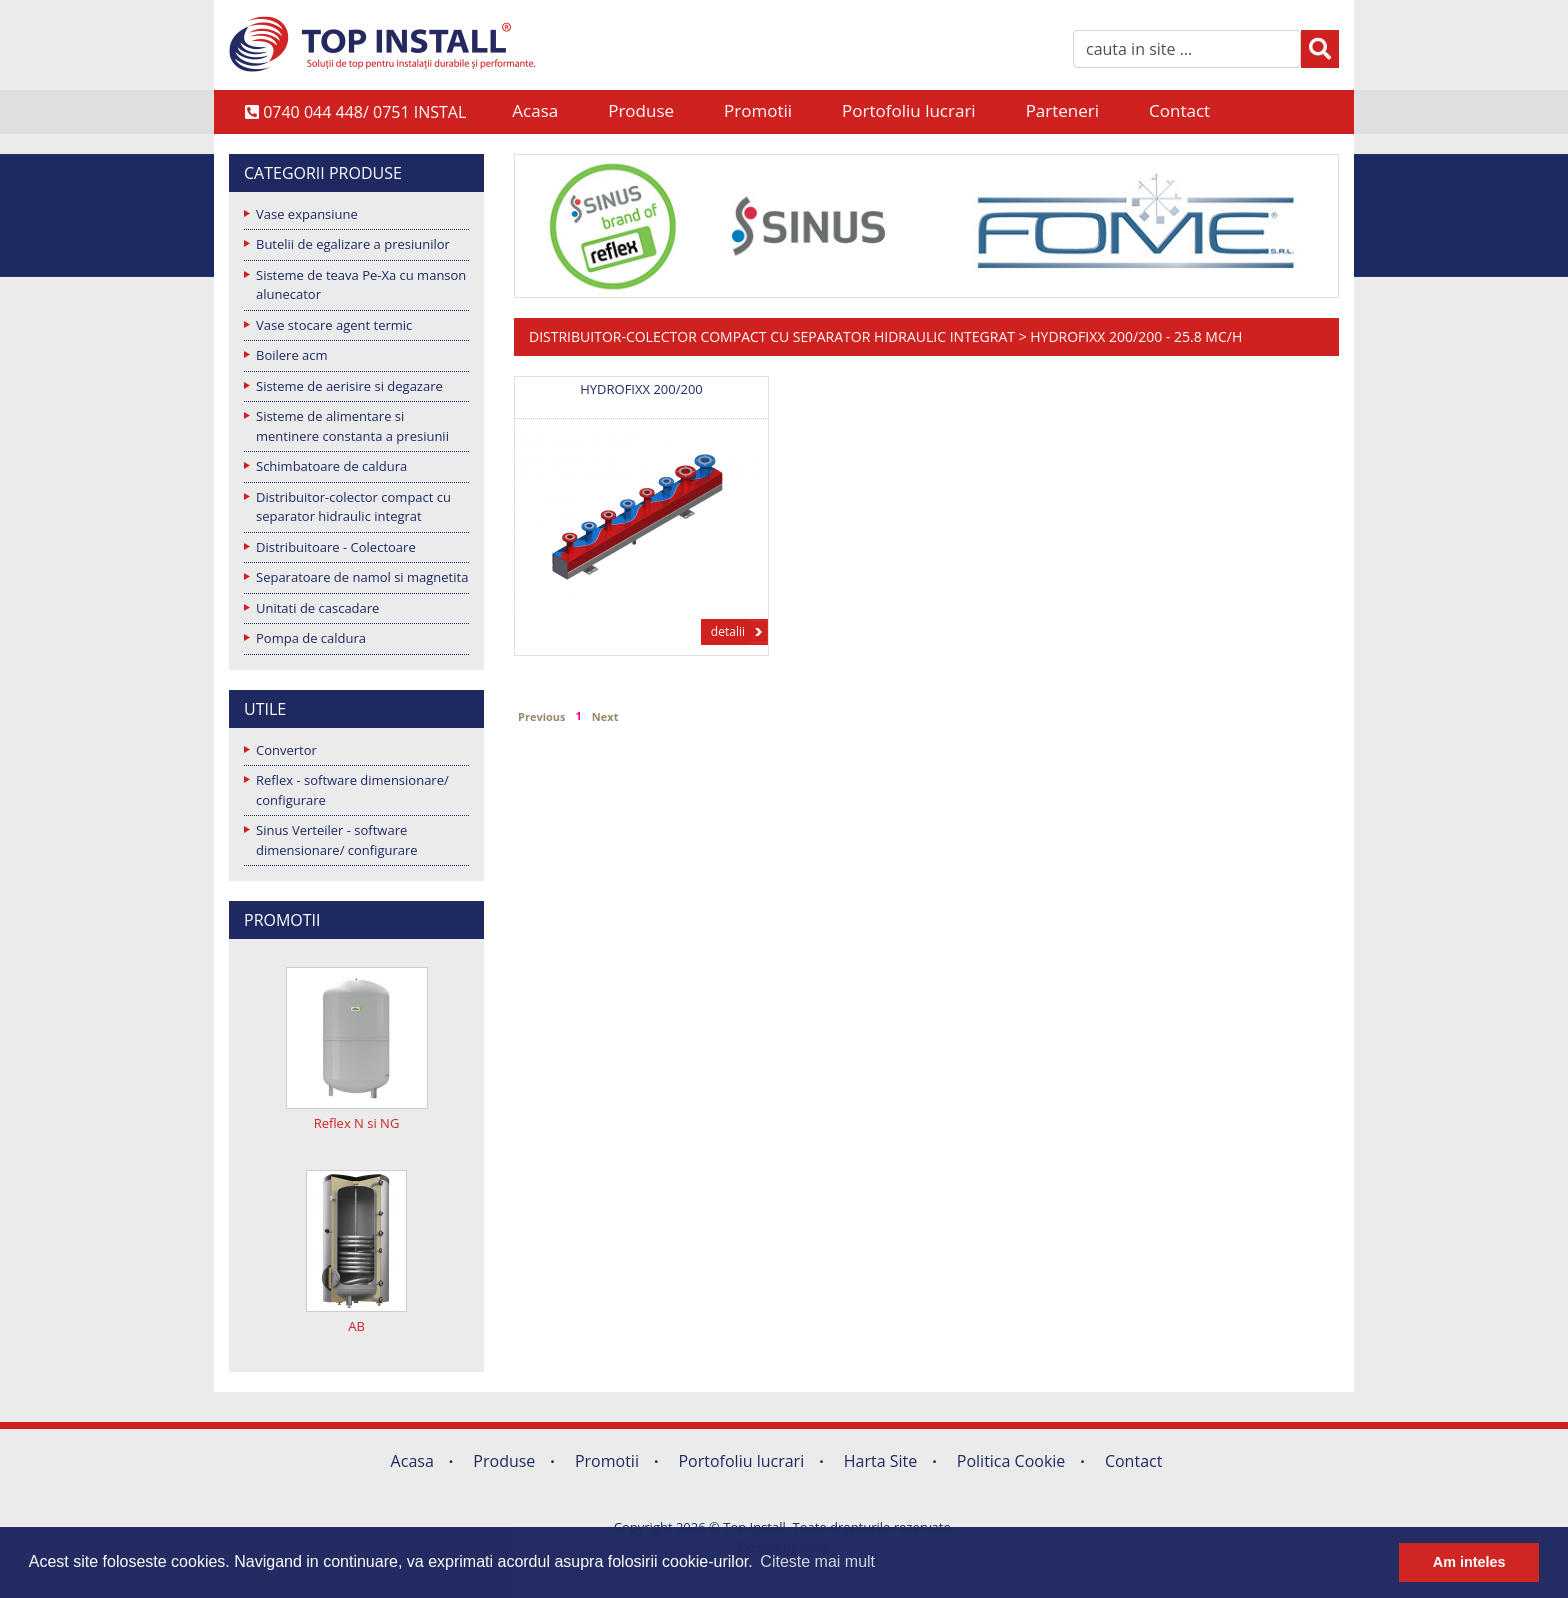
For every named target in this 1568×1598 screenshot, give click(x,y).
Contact (1179, 110)
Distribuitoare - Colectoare (336, 547)
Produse (641, 110)
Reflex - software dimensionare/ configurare (352, 790)
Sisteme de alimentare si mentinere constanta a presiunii (352, 426)
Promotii (758, 110)
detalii (728, 631)
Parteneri (1062, 110)
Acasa (535, 110)
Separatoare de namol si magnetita (362, 577)
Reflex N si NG (357, 1123)
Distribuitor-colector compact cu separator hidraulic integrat (353, 507)
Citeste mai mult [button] (817, 1561)
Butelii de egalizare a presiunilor (353, 244)
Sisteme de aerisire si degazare (349, 386)
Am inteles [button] (1469, 1562)
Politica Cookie (1011, 1461)
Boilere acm (292, 355)
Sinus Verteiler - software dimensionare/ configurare (337, 840)
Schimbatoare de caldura (331, 466)
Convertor (286, 750)
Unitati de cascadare (317, 608)
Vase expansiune (307, 214)
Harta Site (880, 1461)
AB (356, 1326)
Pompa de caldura (311, 638)
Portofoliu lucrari (909, 110)
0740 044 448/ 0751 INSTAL (355, 112)
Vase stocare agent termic (334, 325)
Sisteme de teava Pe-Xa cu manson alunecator (361, 285)
